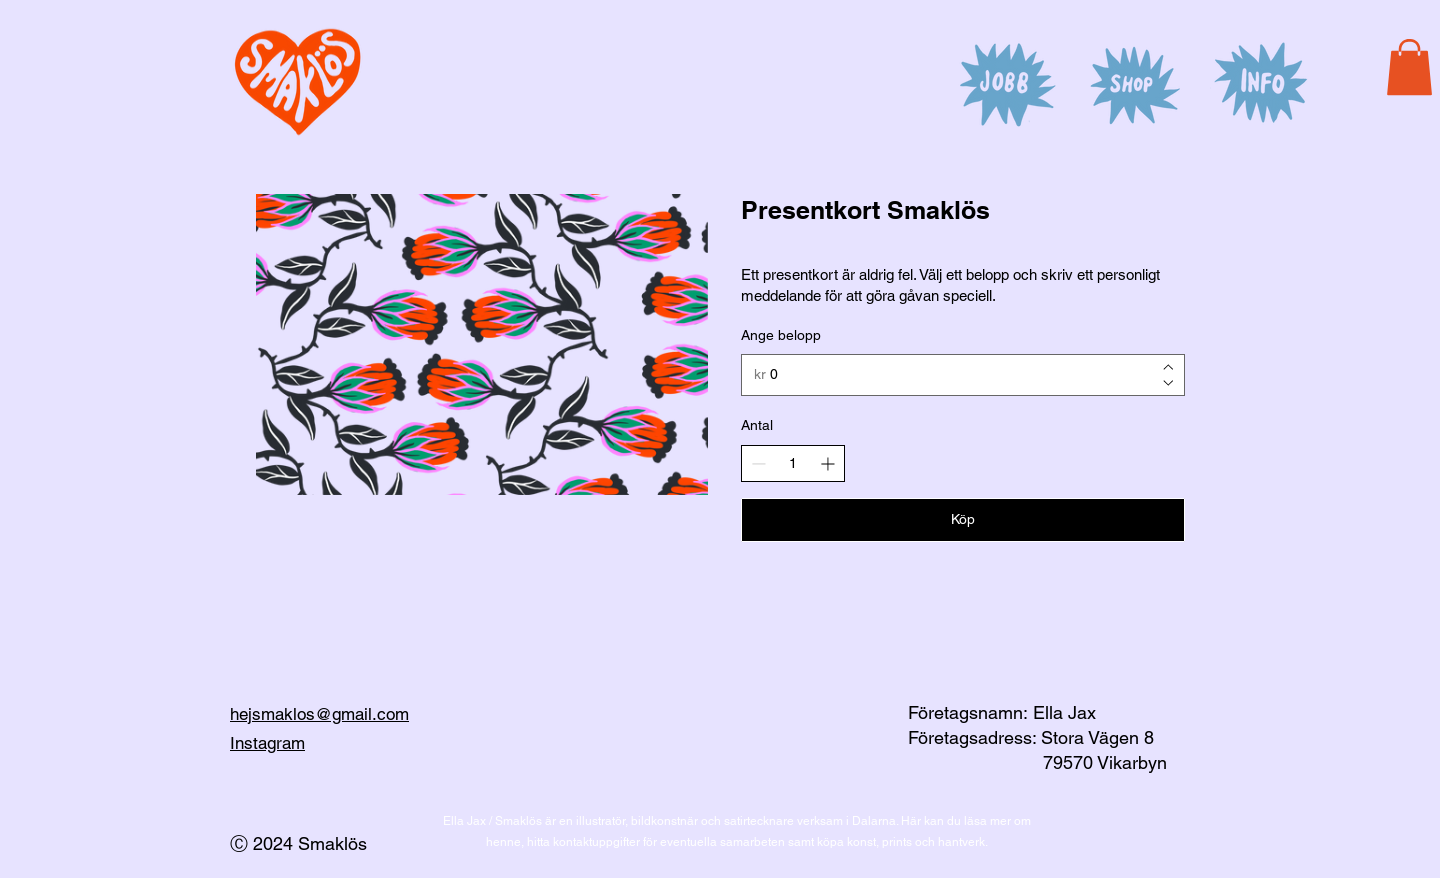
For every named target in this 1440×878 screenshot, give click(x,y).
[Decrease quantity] (758, 463)
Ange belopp (781, 335)
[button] (1409, 67)
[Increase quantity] (827, 463)
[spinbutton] (793, 464)
